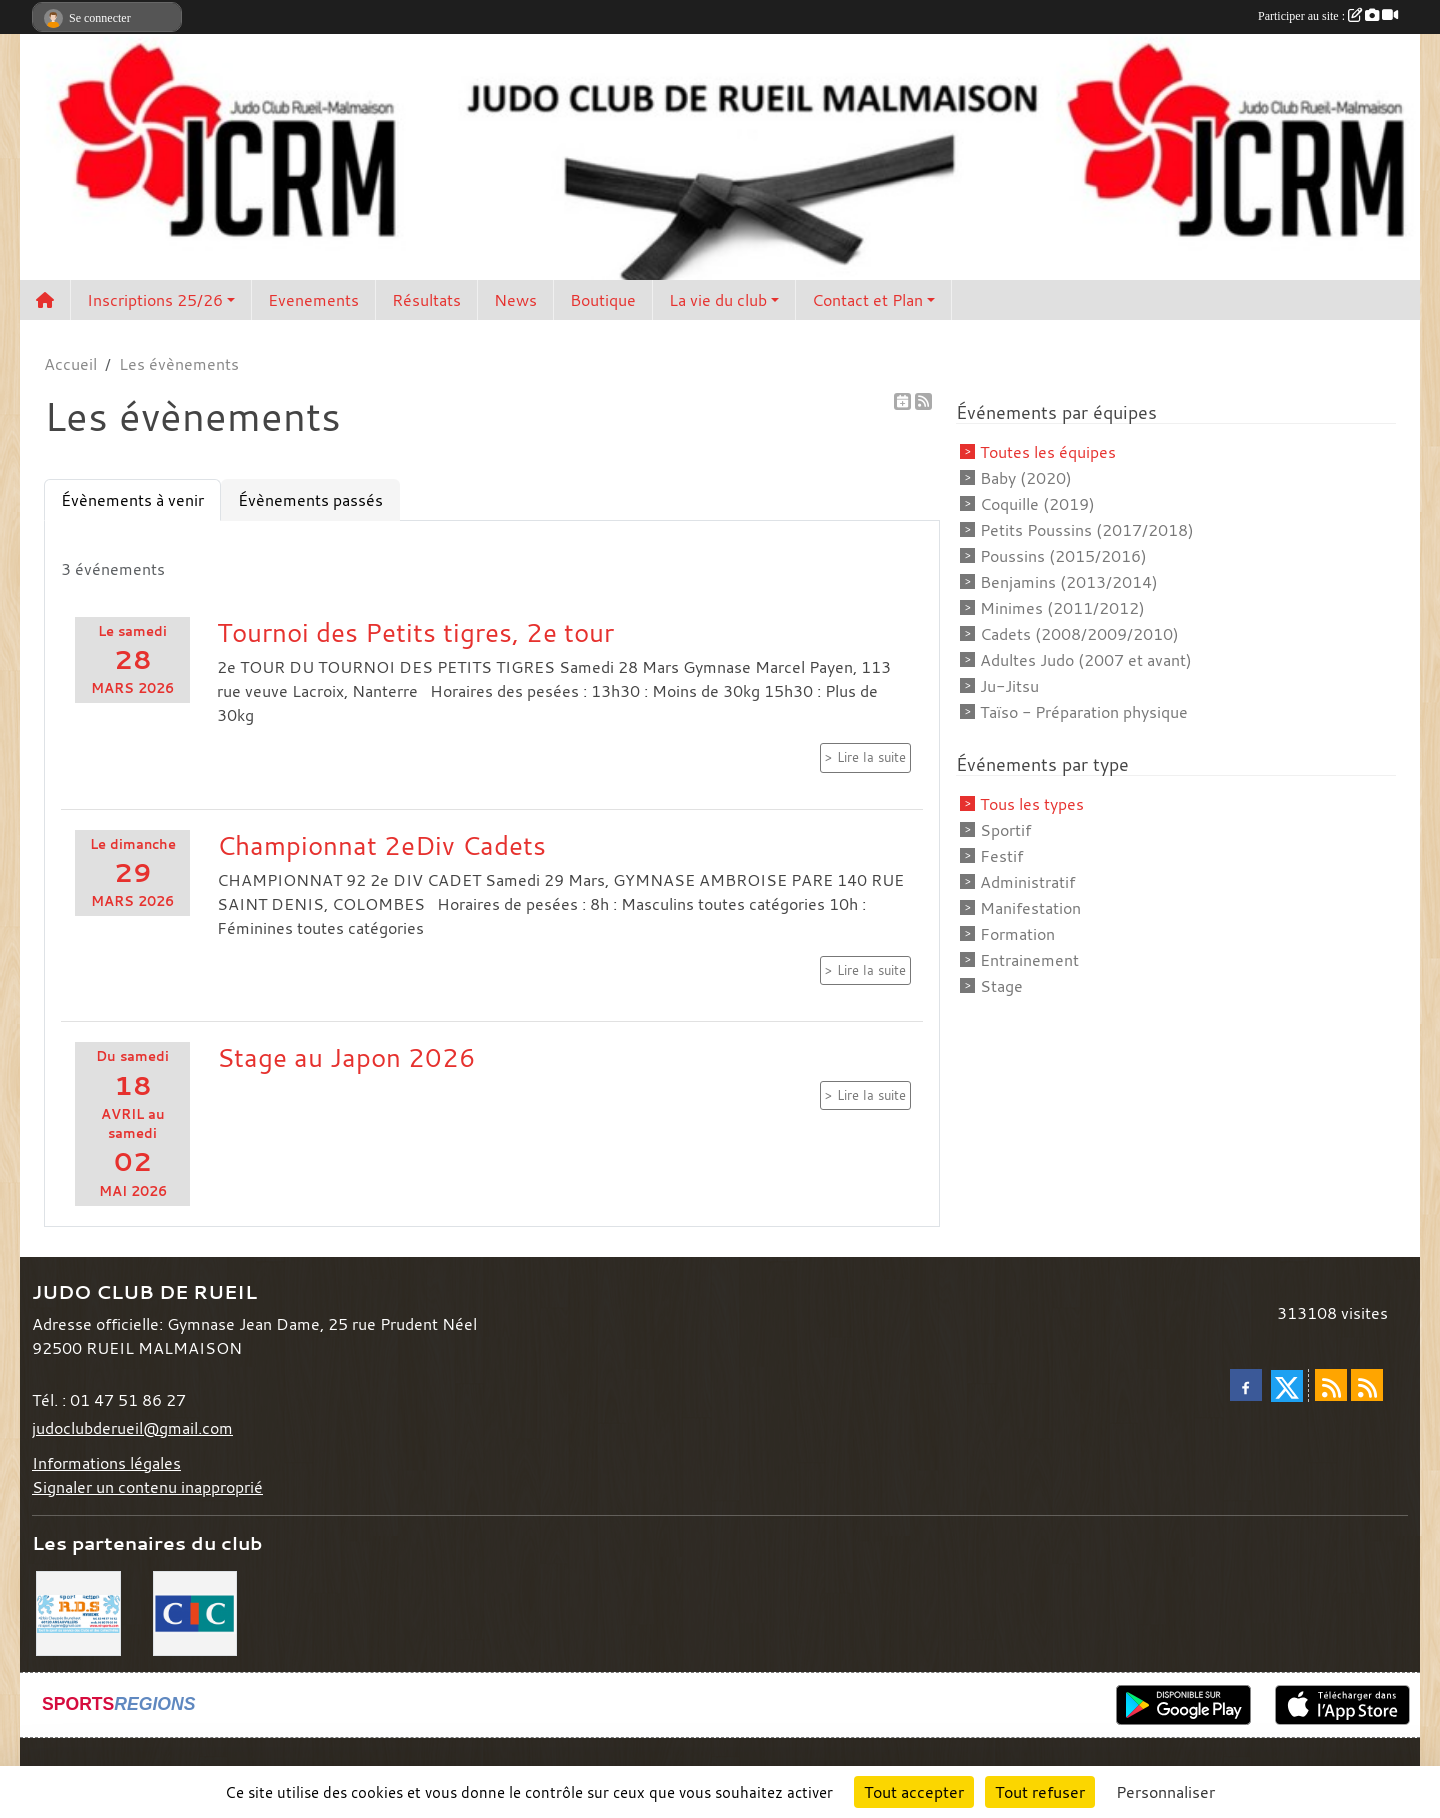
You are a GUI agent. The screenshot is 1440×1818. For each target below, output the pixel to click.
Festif (1001, 856)
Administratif (1027, 882)
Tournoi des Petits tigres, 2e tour (415, 632)
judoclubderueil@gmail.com (132, 1428)
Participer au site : (1328, 16)
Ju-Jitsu (1009, 686)
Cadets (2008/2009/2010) (1079, 634)
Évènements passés (310, 500)
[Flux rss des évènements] (1367, 1385)
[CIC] (195, 1611)
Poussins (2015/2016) (1063, 556)
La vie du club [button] (718, 300)
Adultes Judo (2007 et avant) (1086, 660)
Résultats (426, 300)
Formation (1017, 934)
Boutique (603, 300)
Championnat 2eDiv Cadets (381, 845)
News (515, 300)
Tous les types (1032, 804)
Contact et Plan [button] (867, 300)
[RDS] (78, 1611)
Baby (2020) (1026, 478)
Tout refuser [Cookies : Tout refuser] (1040, 1792)
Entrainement (1029, 960)
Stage (1001, 986)
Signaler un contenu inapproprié (147, 1487)
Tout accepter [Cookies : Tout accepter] (914, 1792)
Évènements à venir (132, 500)
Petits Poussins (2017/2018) (1087, 530)
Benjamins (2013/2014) (1069, 582)
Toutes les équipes (1048, 452)
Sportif (1005, 830)
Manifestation (1030, 908)
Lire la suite (871, 757)
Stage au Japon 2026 (346, 1057)
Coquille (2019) (1037, 504)
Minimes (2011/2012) (1062, 608)
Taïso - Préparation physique (1084, 712)
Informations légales (106, 1463)
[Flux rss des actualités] (1331, 1385)
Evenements (313, 300)
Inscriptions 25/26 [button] (155, 300)
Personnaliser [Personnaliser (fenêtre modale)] (1165, 1792)
